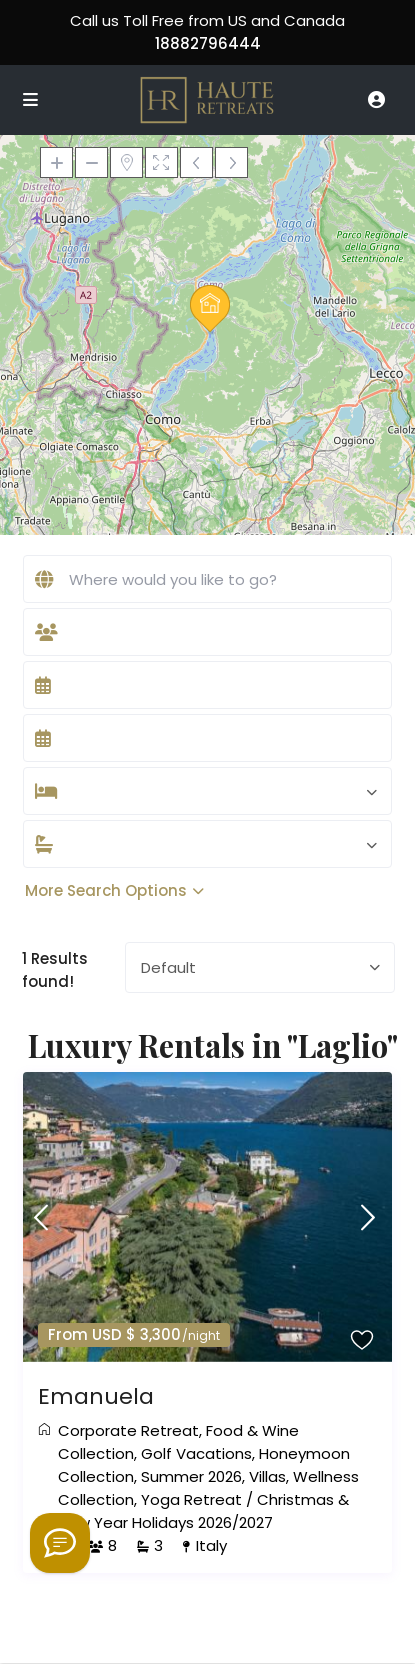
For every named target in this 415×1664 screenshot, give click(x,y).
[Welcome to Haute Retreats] (60, 1543)
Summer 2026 (191, 1476)
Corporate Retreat (128, 1430)
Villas (267, 1476)
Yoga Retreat (191, 1499)
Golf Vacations (196, 1453)
